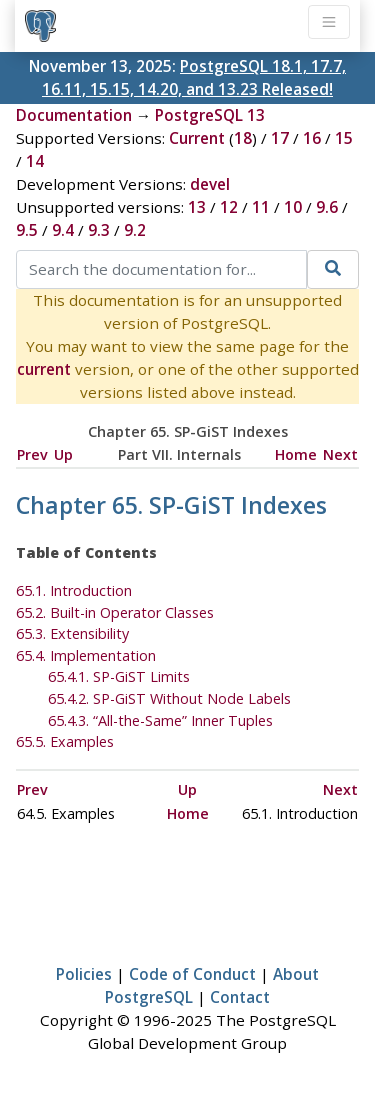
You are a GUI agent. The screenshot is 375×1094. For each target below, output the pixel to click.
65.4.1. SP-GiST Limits (119, 676)
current (44, 369)
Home (296, 454)
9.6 (327, 207)
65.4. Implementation (86, 655)
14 (35, 161)
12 (229, 207)
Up (63, 454)
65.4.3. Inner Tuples (160, 720)
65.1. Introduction (74, 590)
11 (261, 207)
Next (340, 454)
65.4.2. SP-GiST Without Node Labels (169, 698)
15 (344, 138)
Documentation (74, 115)
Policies (84, 974)
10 (293, 207)
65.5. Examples (65, 741)
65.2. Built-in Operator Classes (115, 612)
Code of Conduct (192, 974)
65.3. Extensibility (72, 633)
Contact (240, 997)
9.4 (63, 230)
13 (197, 207)
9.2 (135, 230)
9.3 (99, 230)
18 (243, 138)
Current (197, 138)
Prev (32, 454)
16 (312, 138)
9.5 (27, 230)
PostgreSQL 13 (210, 115)
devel (210, 184)
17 (280, 138)
